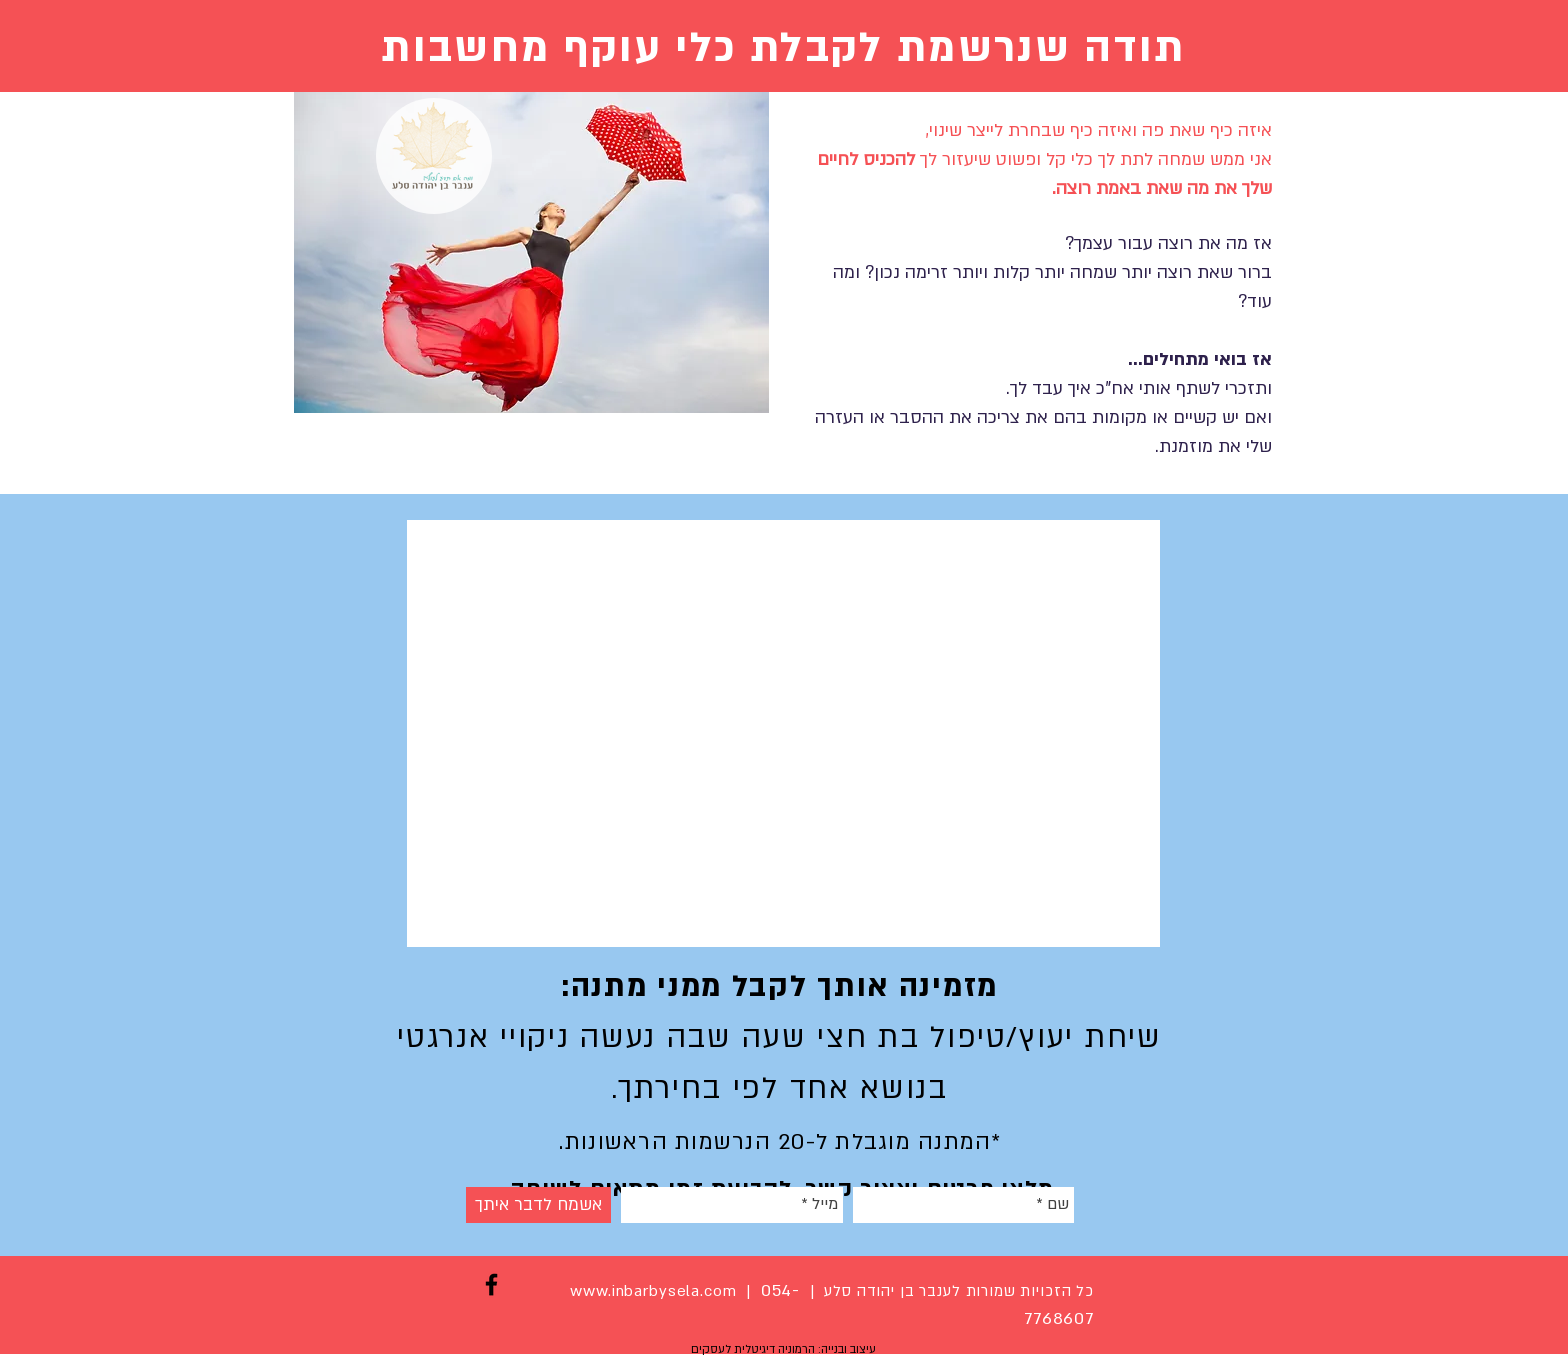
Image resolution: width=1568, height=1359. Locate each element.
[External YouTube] (783, 733)
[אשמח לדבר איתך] (538, 1205)
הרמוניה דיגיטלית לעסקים (753, 1349)
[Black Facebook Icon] (491, 1284)
